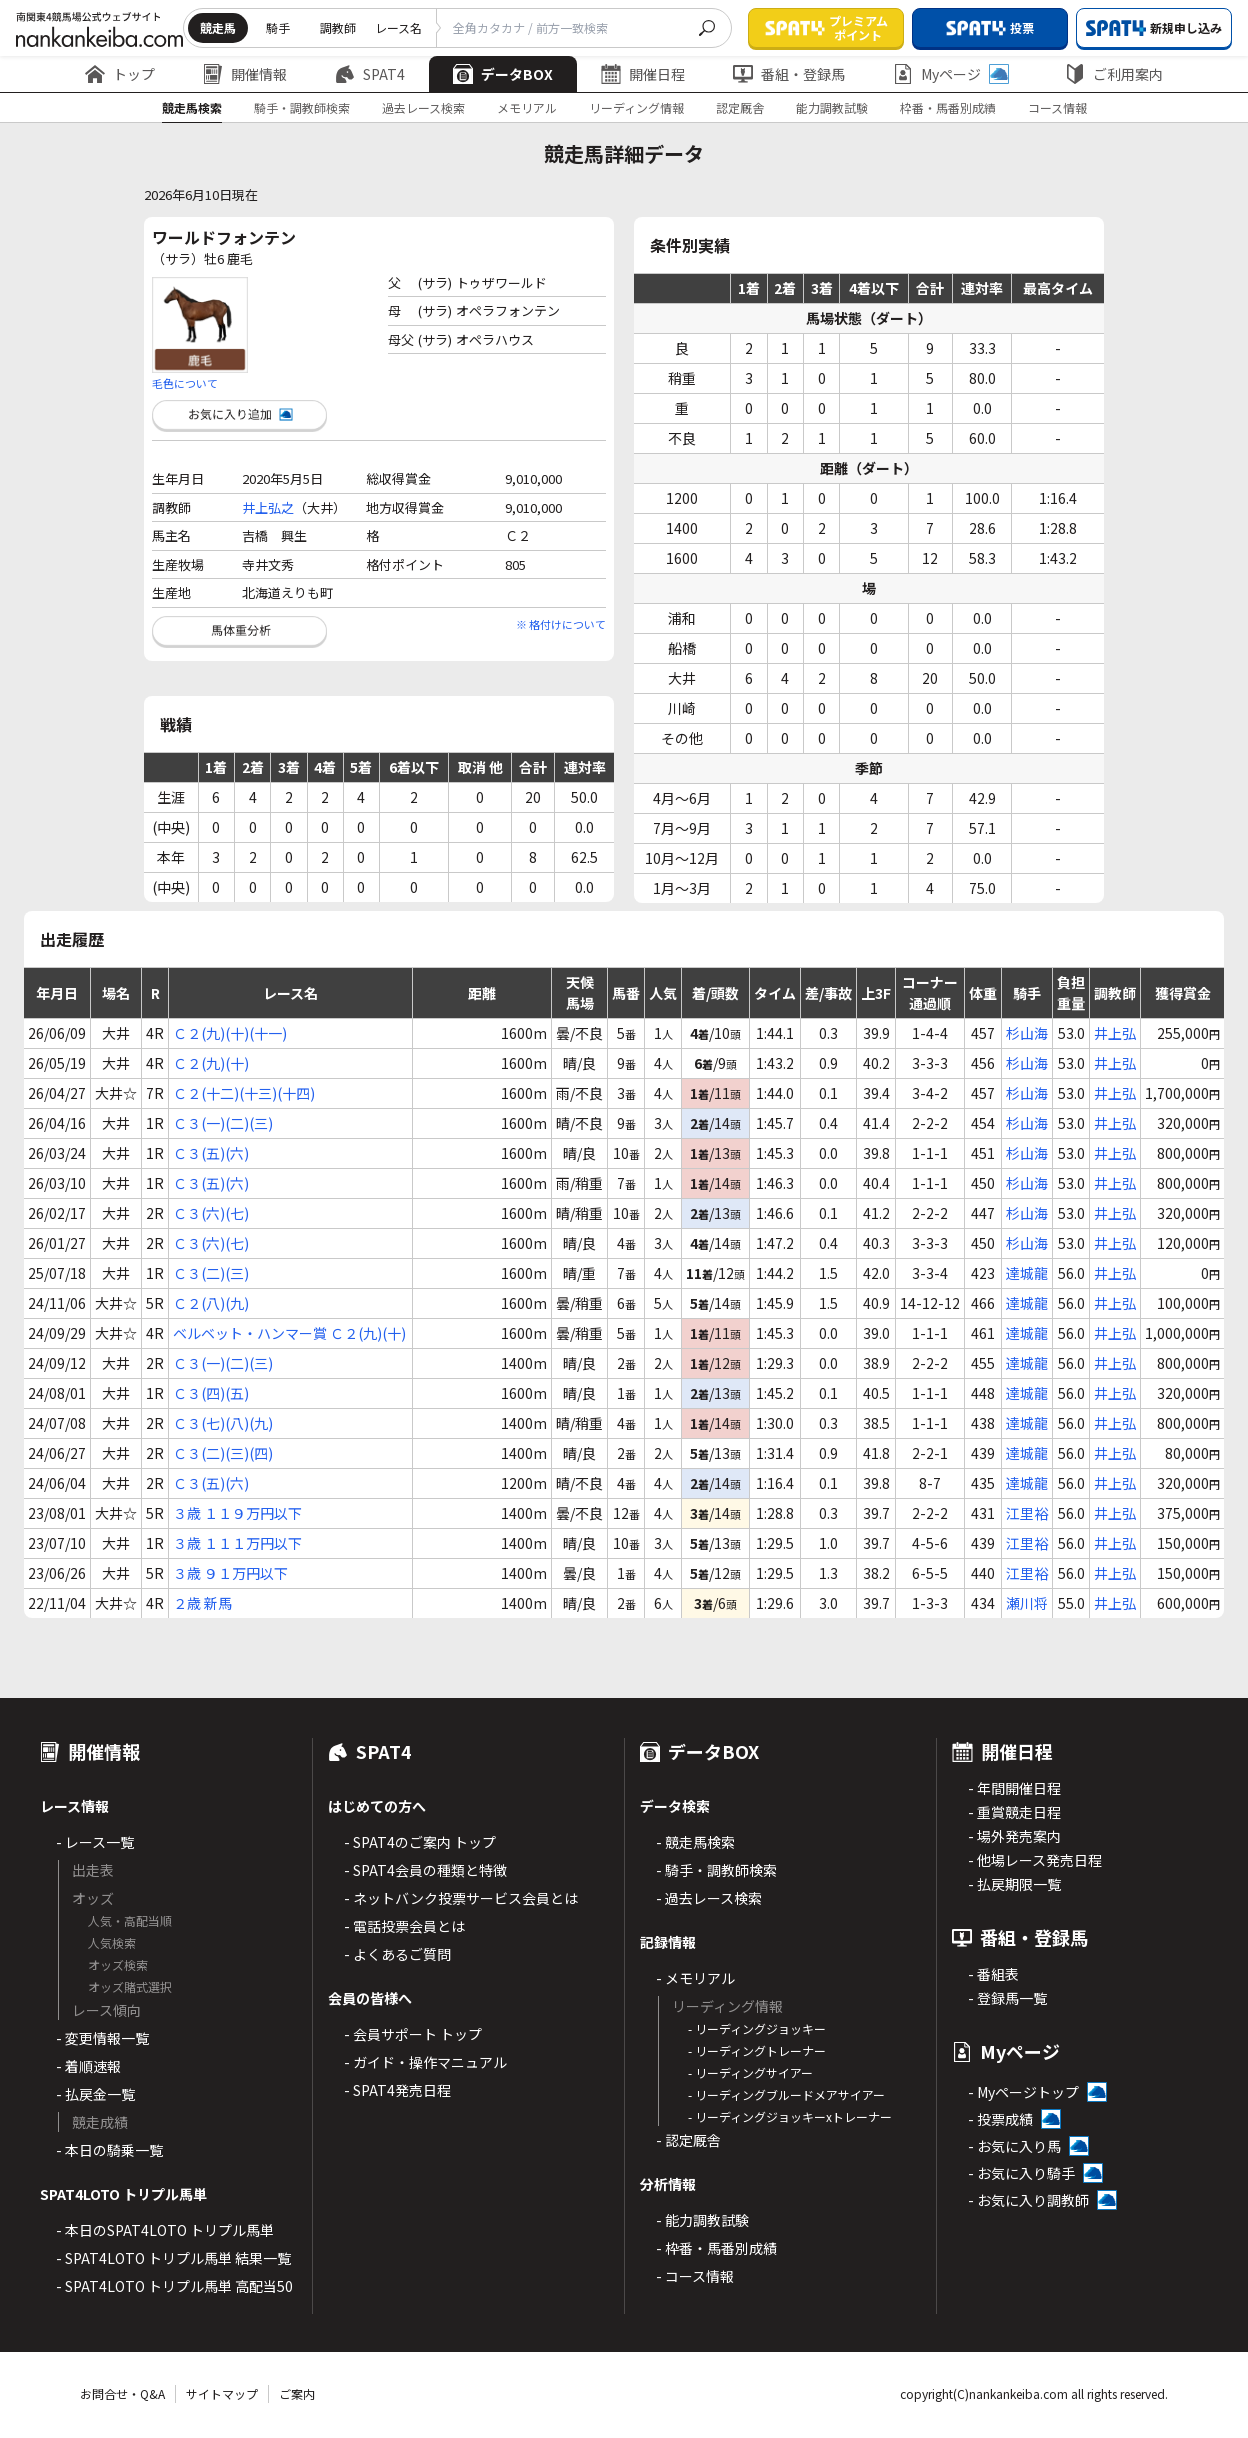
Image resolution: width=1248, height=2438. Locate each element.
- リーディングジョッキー (757, 2028)
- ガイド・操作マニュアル (425, 2062)
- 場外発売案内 (1014, 1836)
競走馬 (218, 27)
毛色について (185, 383)
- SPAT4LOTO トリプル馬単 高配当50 (174, 2286)
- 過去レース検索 (709, 1898)
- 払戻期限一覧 (1014, 1884)
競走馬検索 (192, 107)
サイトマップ (222, 2393)
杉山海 (1027, 1033)
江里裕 (1027, 1513)
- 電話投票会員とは (404, 1926)
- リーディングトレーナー (757, 2050)
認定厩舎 (740, 107)
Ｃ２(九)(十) (211, 1063)
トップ (120, 74)
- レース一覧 (95, 1842)
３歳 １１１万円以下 (237, 1543)
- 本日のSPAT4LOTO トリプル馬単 (165, 2230)
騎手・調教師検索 (302, 107)
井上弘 (1115, 1033)
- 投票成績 (1000, 2119)
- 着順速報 (88, 2066)
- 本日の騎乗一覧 (109, 2150)
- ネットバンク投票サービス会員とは (461, 1898)
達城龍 (1027, 1273)
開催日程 (643, 74)
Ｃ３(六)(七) (211, 1213)
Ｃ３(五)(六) (211, 1153)
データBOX (503, 74)
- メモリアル (695, 1978)
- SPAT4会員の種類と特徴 (425, 1870)
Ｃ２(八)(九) (211, 1303)
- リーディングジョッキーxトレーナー (790, 2116)
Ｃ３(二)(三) (211, 1273)
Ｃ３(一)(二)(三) (223, 1123)
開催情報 (245, 74)
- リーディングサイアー (750, 2072)
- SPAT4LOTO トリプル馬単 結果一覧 (173, 2258)
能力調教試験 (832, 107)
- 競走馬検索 (695, 1842)
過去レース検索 (423, 107)
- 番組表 (993, 1974)
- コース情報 (695, 2276)
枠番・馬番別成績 (948, 107)
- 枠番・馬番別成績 (716, 2248)
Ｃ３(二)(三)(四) (223, 1453)
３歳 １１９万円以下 (237, 1513)
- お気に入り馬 (1014, 2146)
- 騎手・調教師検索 (716, 1870)
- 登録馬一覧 (1007, 1998)
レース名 (398, 27)
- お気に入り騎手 (1021, 2173)
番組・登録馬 (789, 74)
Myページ (951, 74)
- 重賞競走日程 (1014, 1812)
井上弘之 (268, 507)
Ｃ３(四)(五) (211, 1393)
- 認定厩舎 (688, 2140)
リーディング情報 (636, 107)
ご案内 (297, 2393)
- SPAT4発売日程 (397, 2090)
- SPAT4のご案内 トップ (420, 1842)
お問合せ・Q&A (122, 2393)
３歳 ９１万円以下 (230, 1573)
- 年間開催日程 (1014, 1788)
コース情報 (1057, 107)
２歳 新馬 (202, 1603)
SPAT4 (370, 74)
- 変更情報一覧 (102, 2038)
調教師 (338, 27)
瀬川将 (1027, 1603)
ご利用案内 (1114, 74)
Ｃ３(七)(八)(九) (223, 1423)
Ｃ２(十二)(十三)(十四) (244, 1093)
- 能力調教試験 (702, 2220)
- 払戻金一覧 (95, 2094)
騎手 (278, 27)
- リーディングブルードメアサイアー (786, 2094)
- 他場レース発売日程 (1035, 1860)
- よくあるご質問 (397, 1954)
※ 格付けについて (561, 624)
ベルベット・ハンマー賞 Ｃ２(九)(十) (289, 1333)
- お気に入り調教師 (1028, 2200)
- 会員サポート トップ (413, 2034)
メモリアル (527, 107)
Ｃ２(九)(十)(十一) (230, 1033)
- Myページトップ (1023, 2092)
